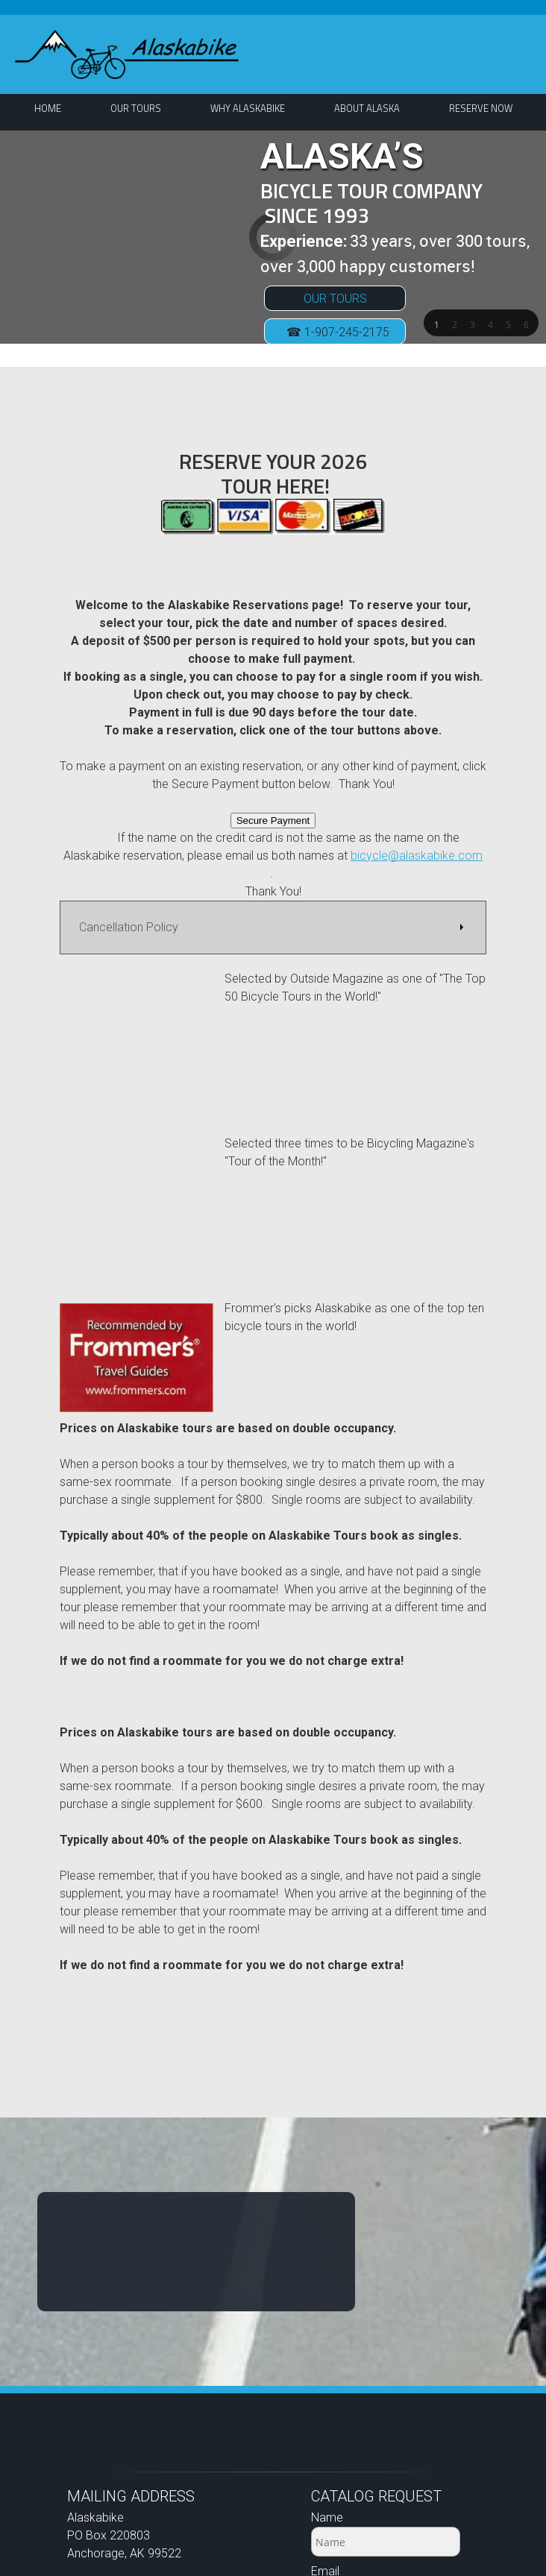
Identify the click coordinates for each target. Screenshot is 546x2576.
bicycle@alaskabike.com (417, 855)
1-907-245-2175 (148, 2353)
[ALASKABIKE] (127, 54)
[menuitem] (48, 108)
